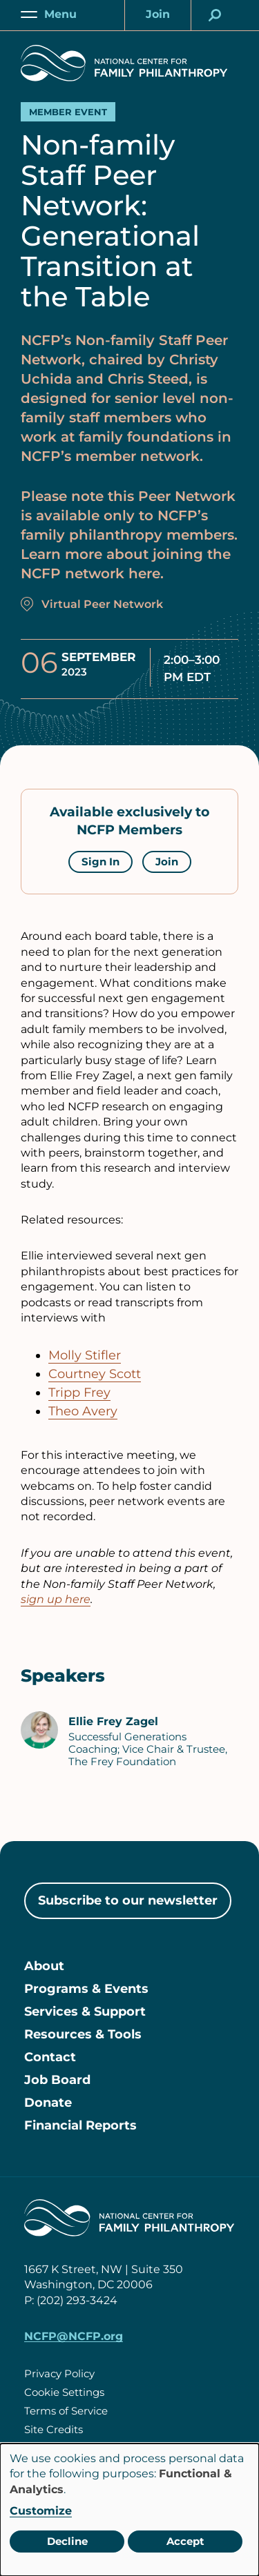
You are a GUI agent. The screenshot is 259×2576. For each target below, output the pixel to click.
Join (166, 861)
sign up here (55, 1599)
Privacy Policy (59, 2373)
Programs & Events (86, 1988)
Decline (67, 2541)
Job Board (57, 2079)
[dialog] (129, 2510)
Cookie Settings (64, 2392)
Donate (48, 2102)
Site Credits (53, 2429)
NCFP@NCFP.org (73, 2336)
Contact (50, 2057)
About (44, 1966)
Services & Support (85, 2011)
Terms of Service (66, 2410)
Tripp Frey (79, 1392)
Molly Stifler (84, 1355)
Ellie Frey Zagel (113, 1721)
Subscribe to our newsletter (128, 1900)
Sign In (100, 861)
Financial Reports (80, 2125)
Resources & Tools (83, 2034)
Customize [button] (41, 2510)
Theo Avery (82, 1411)
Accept (185, 2541)
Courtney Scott (94, 1374)
